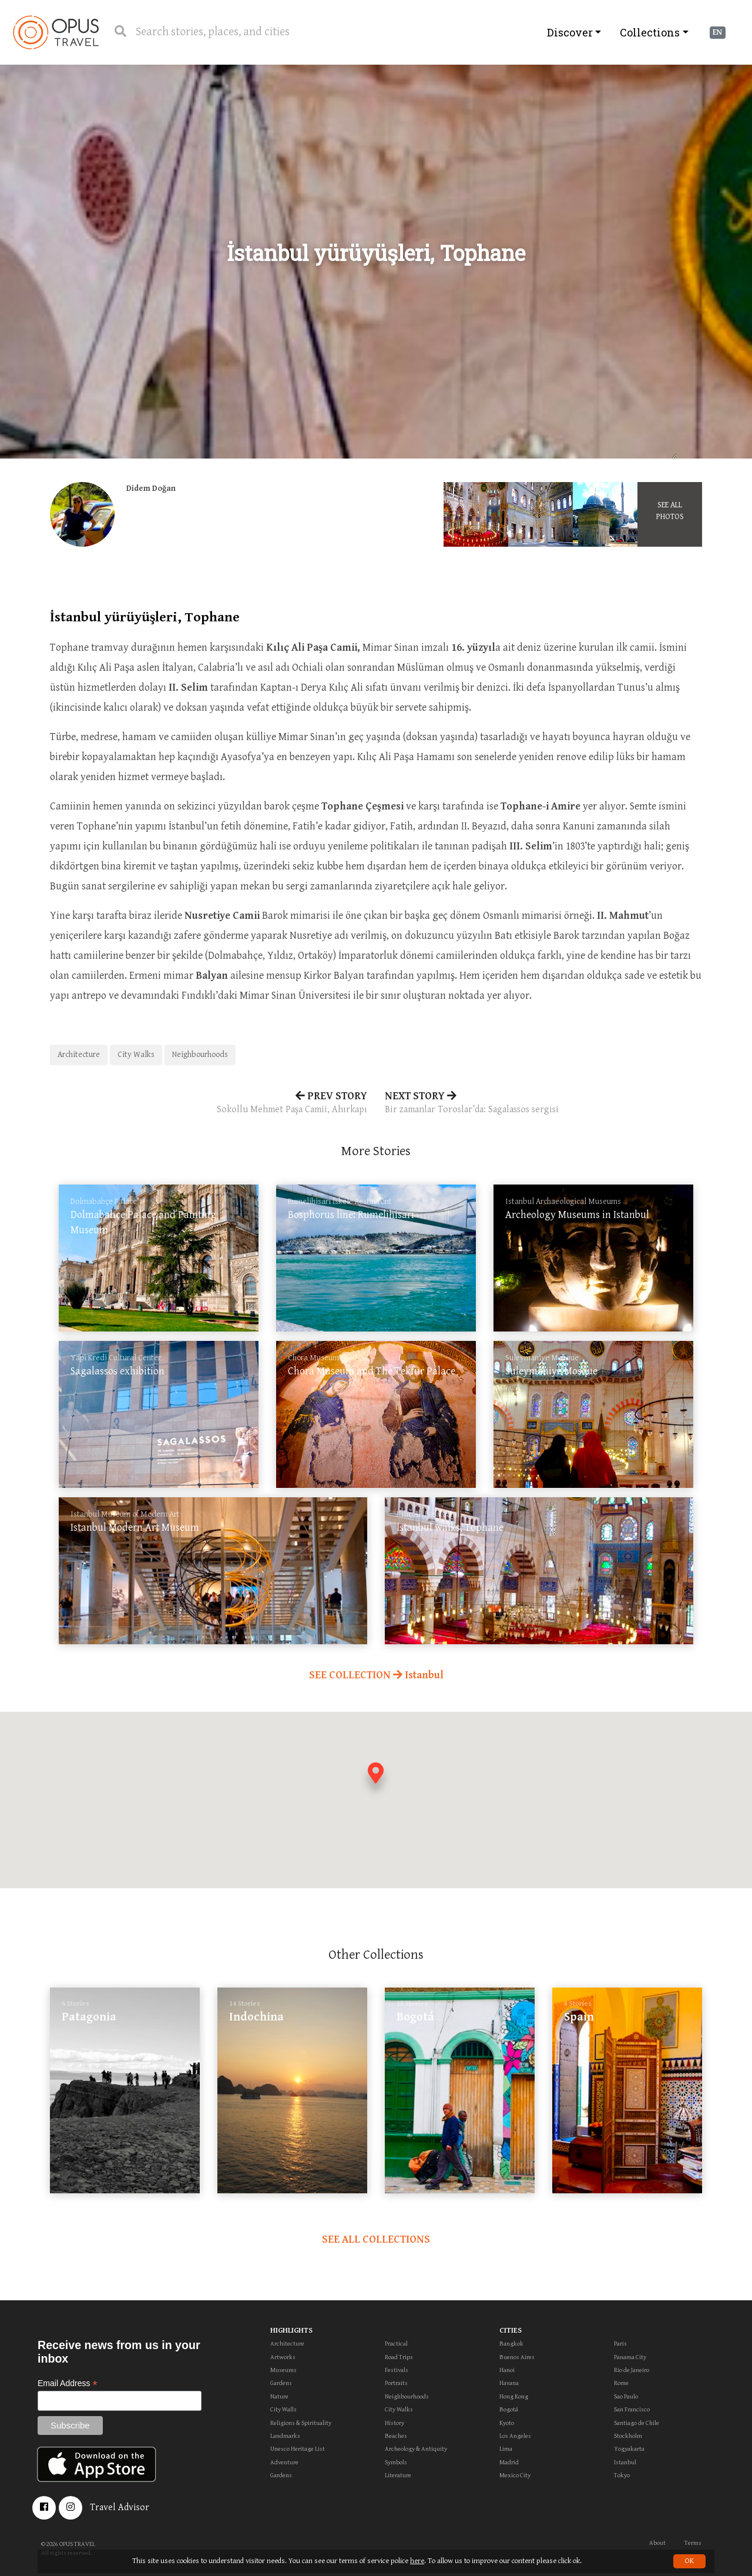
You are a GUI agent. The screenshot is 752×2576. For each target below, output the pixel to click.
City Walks (136, 1054)
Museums (283, 2370)
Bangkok (511, 2343)
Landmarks (285, 2436)
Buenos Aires (517, 2357)
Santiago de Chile (636, 2423)
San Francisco (632, 2409)
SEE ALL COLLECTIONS (376, 2239)
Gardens (281, 2383)
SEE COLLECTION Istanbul (376, 1675)
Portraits (396, 2383)
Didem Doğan (151, 488)
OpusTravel (56, 32)
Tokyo (622, 2475)
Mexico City (515, 2475)
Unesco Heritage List (297, 2449)
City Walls (283, 2409)
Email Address (68, 2383)
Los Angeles (515, 2436)
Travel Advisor (119, 2507)
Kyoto (506, 2423)
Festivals (396, 2370)
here (417, 2561)
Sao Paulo (626, 2396)
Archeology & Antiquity (416, 2449)
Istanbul (625, 2462)
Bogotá (508, 2409)
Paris (620, 2343)
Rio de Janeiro (631, 2370)
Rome (621, 2383)
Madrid (509, 2462)
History (394, 2423)
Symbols (396, 2462)
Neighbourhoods (200, 1054)
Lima (505, 2449)
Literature (398, 2475)
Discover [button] (570, 32)
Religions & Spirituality (300, 2423)
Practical (396, 2343)
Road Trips (399, 2357)
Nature (279, 2396)
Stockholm (628, 2436)
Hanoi (507, 2370)
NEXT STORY (543, 1103)
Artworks (283, 2357)
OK (689, 2561)
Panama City (630, 2357)
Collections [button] (650, 32)
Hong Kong (513, 2396)
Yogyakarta (629, 2449)
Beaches (396, 2436)
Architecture (79, 1054)
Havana (509, 2383)
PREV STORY (208, 1103)
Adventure (284, 2462)
